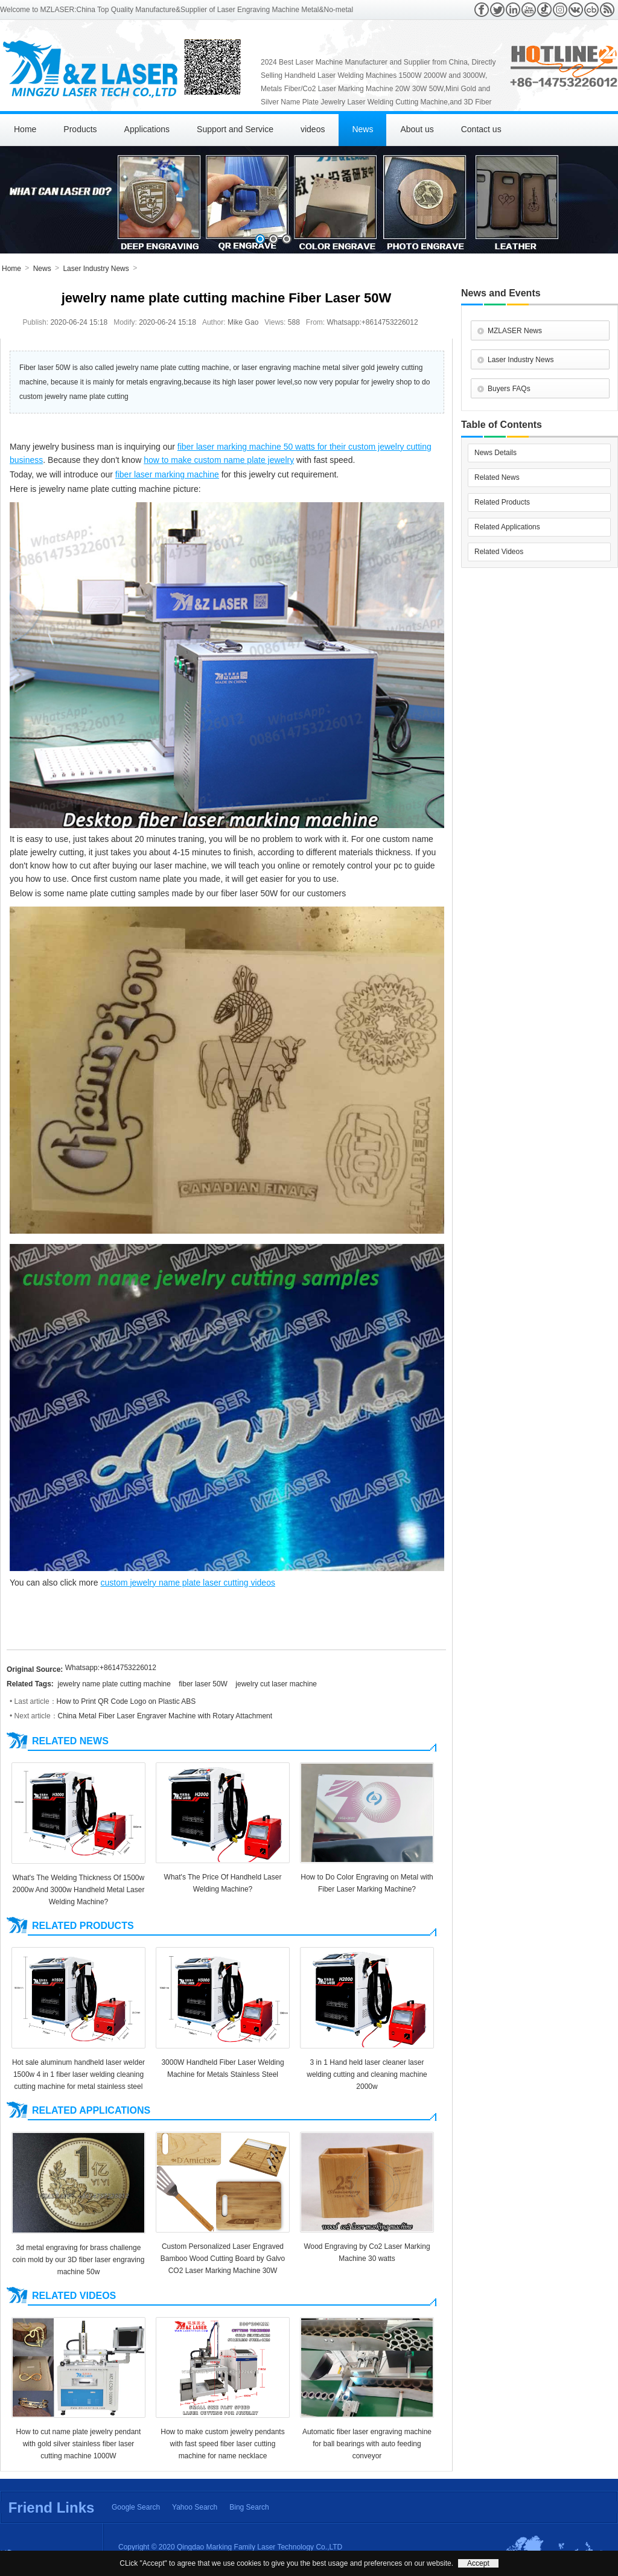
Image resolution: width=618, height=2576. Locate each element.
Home (25, 129)
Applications (147, 129)
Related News (497, 477)
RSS (607, 9)
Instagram (560, 9)
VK (576, 9)
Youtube (528, 9)
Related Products (502, 502)
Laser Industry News (96, 268)
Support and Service (235, 129)
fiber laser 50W (203, 1684)
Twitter (497, 9)
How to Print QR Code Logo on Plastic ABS (126, 1701)
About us (416, 129)
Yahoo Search (194, 2507)
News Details (495, 452)
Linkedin (513, 9)
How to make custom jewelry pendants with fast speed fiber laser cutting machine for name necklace (222, 2444)
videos (313, 129)
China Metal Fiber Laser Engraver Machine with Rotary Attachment (165, 1716)
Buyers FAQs (509, 388)
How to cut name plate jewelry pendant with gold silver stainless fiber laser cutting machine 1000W (78, 2444)
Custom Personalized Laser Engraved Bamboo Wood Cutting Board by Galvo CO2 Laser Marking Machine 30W (223, 2258)
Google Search (136, 2507)
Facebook (481, 9)
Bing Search (249, 2507)
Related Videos (498, 551)
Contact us (481, 129)
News (362, 129)
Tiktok (544, 9)
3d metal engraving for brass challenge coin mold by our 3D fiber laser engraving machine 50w (79, 2259)
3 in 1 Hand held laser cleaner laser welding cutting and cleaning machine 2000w (367, 2074)
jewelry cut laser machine (276, 1684)
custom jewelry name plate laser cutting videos (187, 1582)
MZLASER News (515, 331)
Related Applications (507, 527)
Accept (478, 2563)
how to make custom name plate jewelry (219, 460)
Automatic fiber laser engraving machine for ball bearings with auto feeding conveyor (367, 2444)
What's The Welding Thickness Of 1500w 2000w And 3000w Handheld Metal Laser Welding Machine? (79, 1889)
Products (80, 129)
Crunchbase (591, 9)
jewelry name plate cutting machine (113, 1684)
